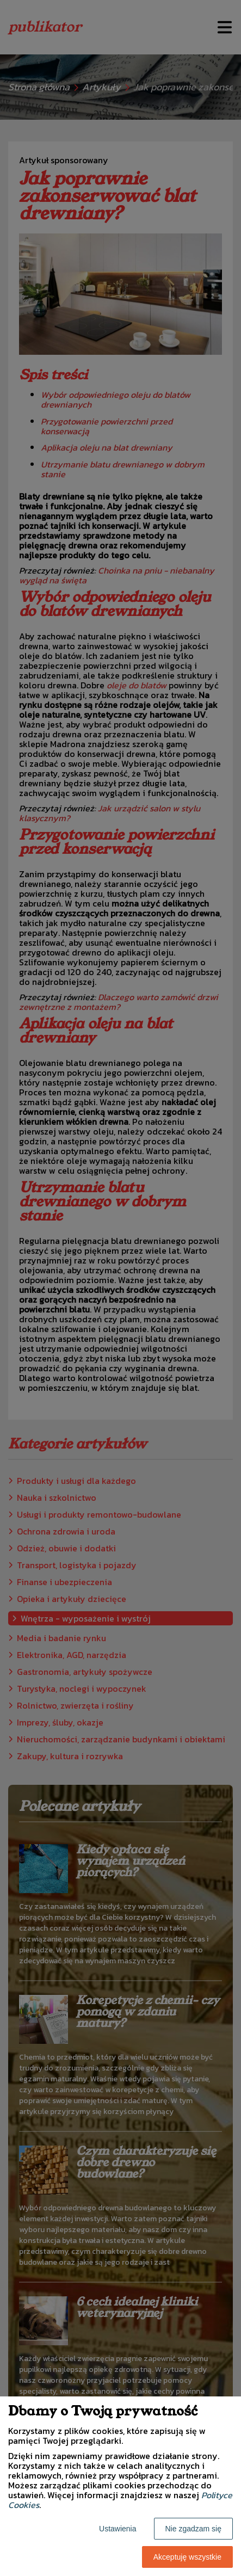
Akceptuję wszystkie (187, 2557)
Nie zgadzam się (193, 2528)
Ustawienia (117, 2528)
